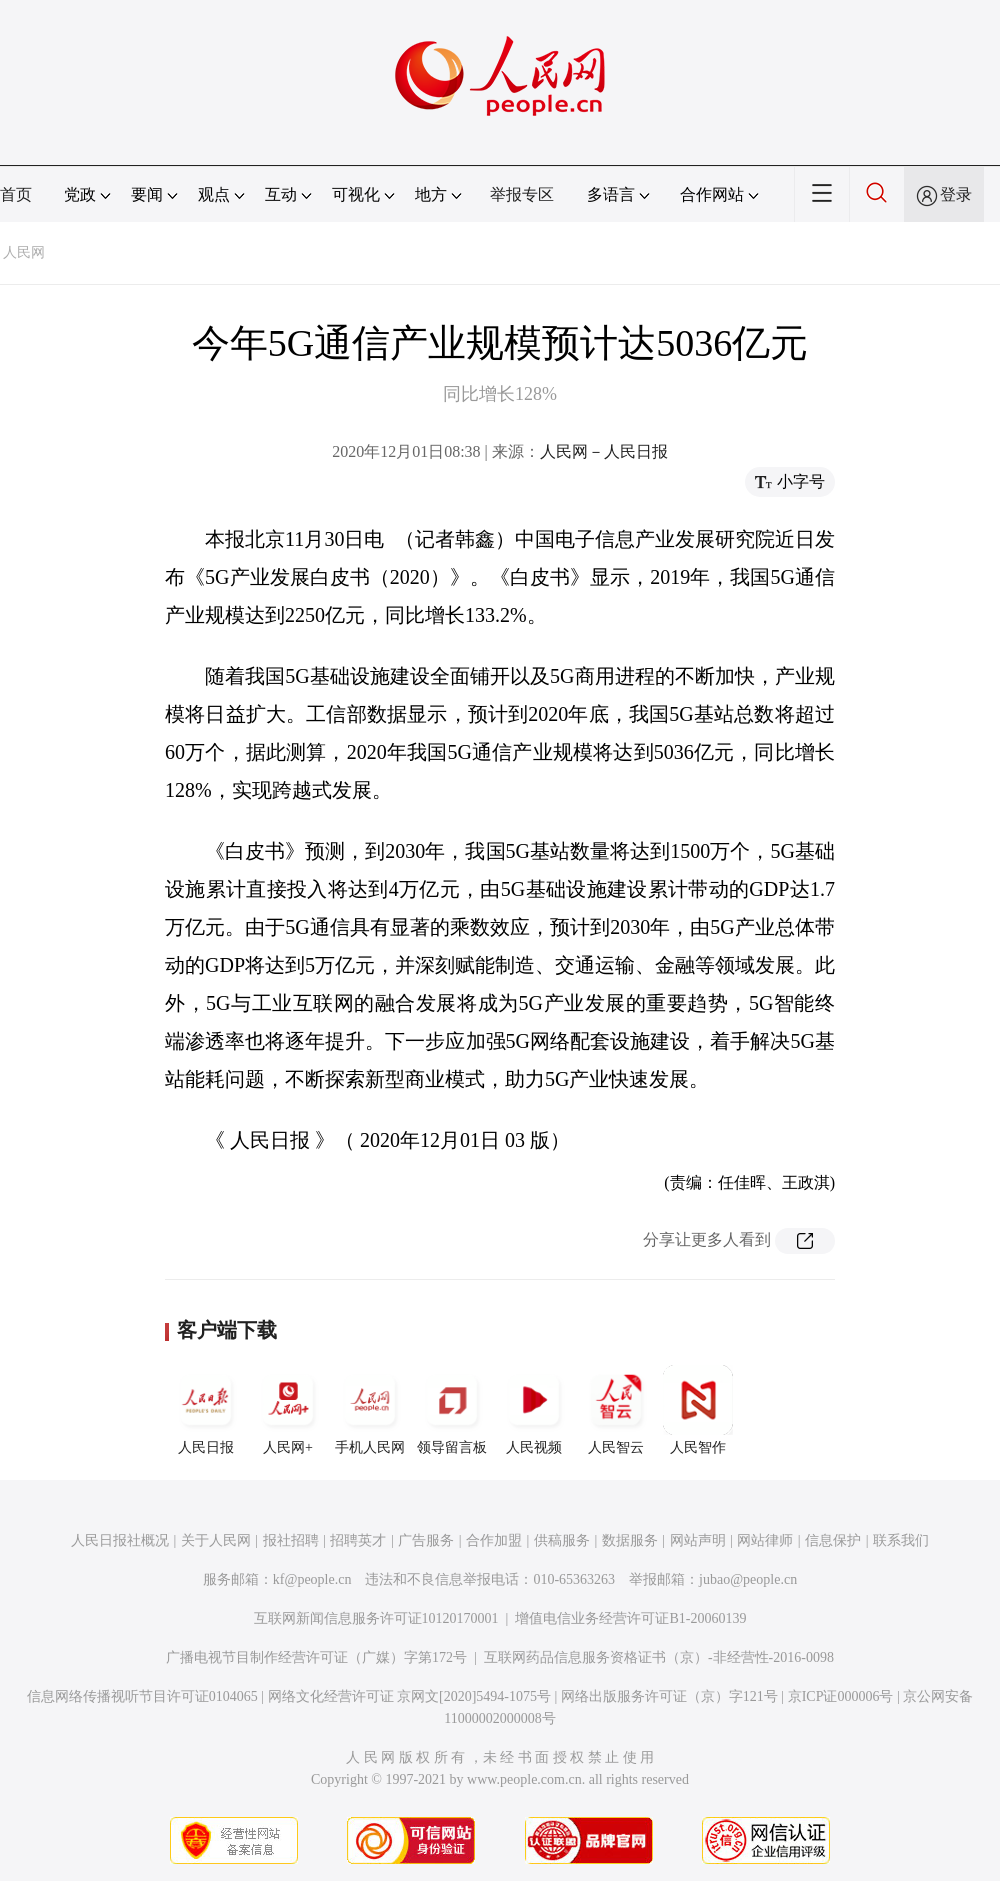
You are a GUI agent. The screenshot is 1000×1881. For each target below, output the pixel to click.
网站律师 (765, 1540)
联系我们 (901, 1540)
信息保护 (833, 1540)
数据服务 (630, 1540)
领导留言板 (452, 1410)
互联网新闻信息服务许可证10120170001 (376, 1618)
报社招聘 (291, 1540)
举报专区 (522, 194)
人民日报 (206, 1410)
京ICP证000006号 (841, 1696)
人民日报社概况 (120, 1540)
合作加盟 (494, 1540)
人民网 (24, 252)
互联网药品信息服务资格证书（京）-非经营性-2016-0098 (659, 1657)
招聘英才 (358, 1540)
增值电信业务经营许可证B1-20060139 (630, 1618)
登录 (956, 194)
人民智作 (698, 1410)
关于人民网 (216, 1540)
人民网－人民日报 (604, 451)
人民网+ (288, 1410)
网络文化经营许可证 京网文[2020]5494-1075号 (410, 1696)
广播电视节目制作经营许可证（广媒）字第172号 (316, 1657)
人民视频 (534, 1410)
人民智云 (616, 1410)
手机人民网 (370, 1410)
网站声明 (698, 1540)
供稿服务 (562, 1540)
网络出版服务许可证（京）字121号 (669, 1696)
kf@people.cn (312, 1579)
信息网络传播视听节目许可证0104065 (142, 1696)
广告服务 (426, 1540)
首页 (16, 194)
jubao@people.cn (748, 1579)
